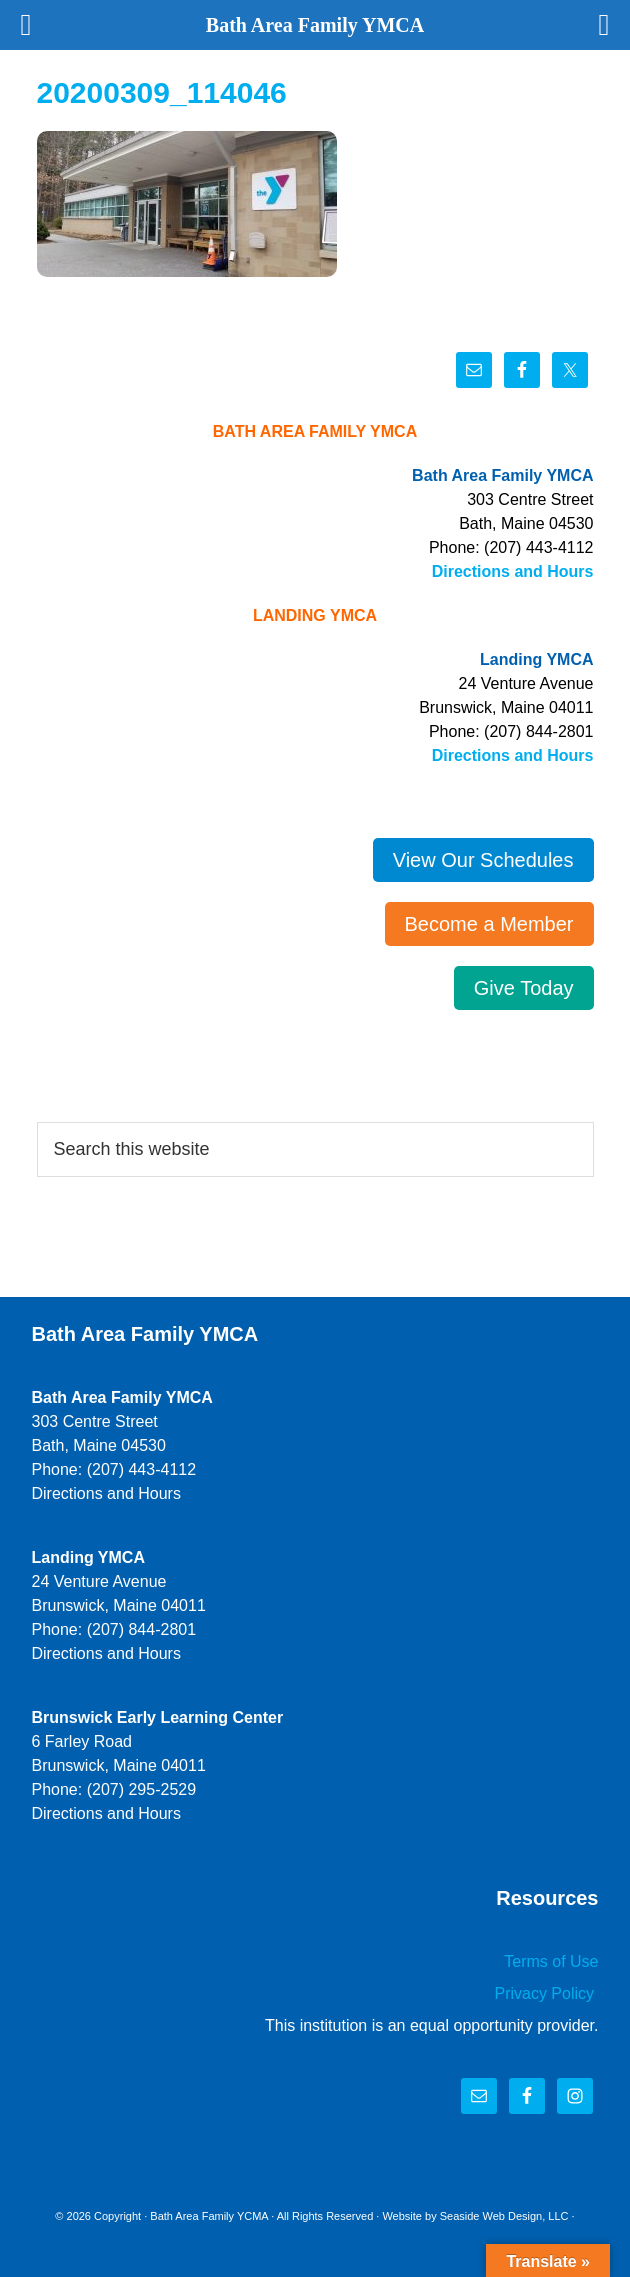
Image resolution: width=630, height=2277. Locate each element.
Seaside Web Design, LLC (504, 2216)
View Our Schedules (483, 860)
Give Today (524, 988)
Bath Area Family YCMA (209, 2216)
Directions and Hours (513, 571)
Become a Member (489, 924)
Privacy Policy (546, 1993)
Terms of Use (551, 1961)
